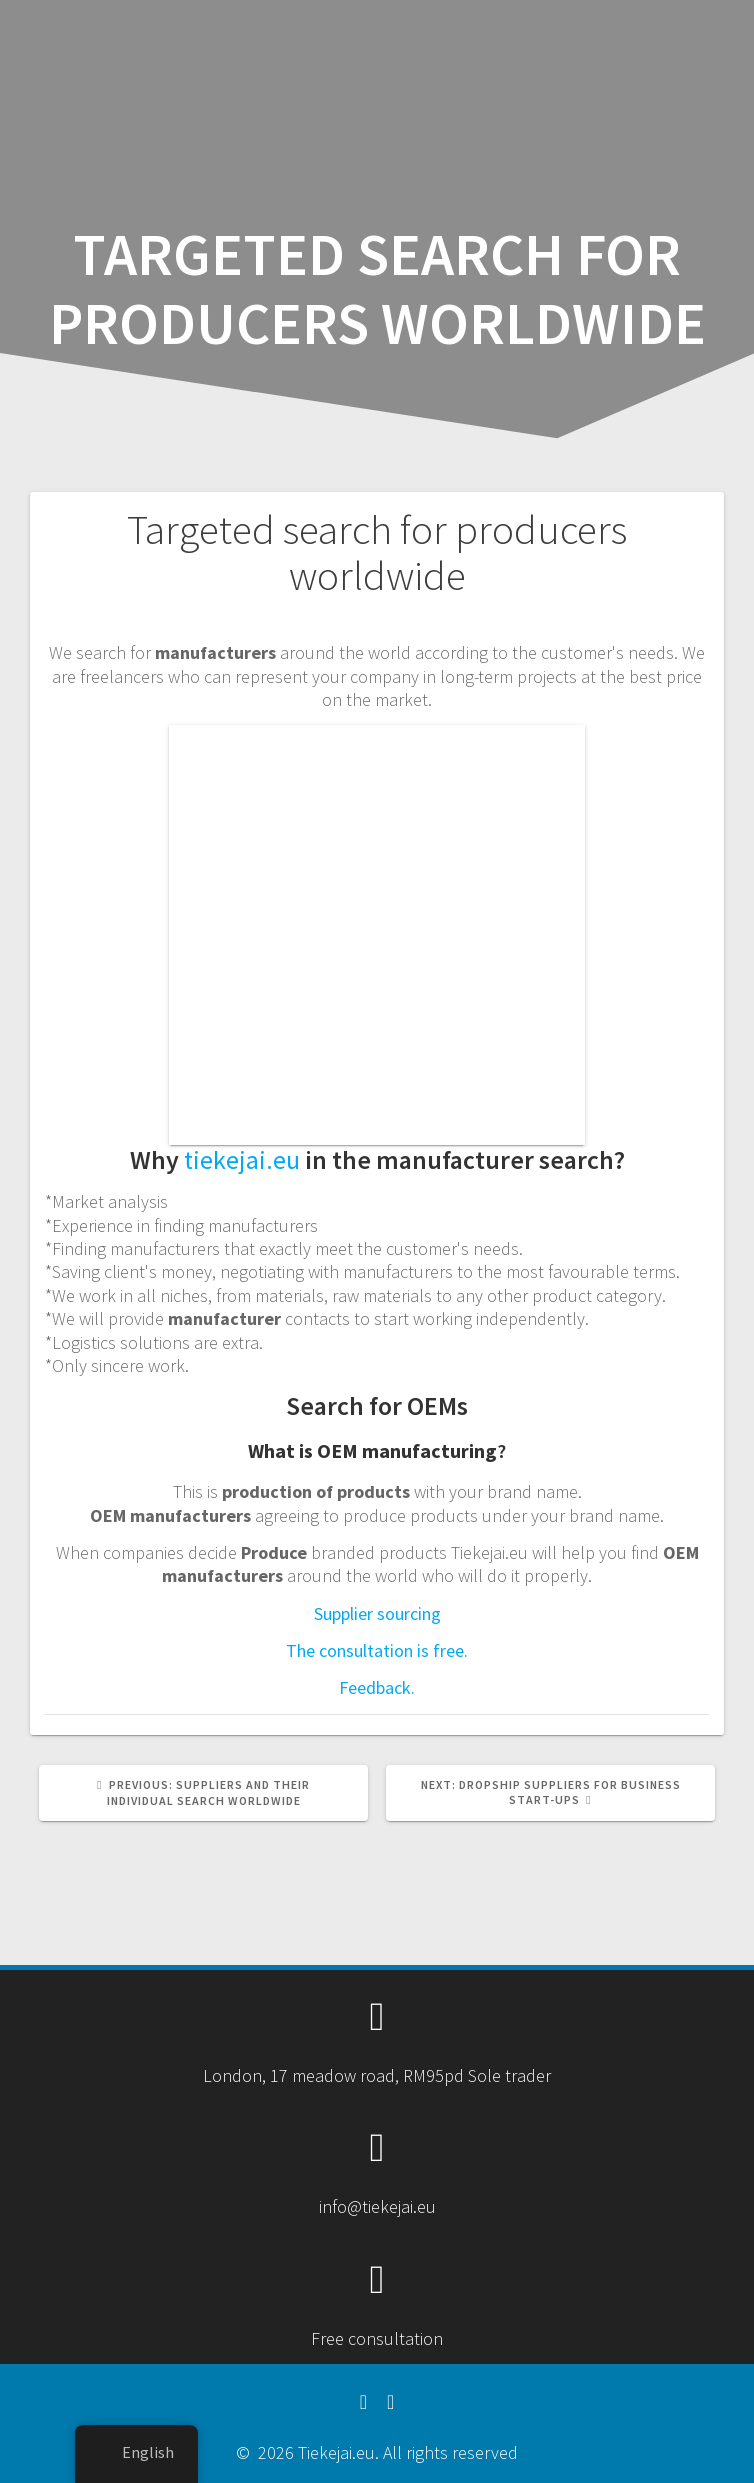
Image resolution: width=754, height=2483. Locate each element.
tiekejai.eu (242, 1159)
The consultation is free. (377, 1650)
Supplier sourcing (377, 1613)
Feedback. (377, 1687)
